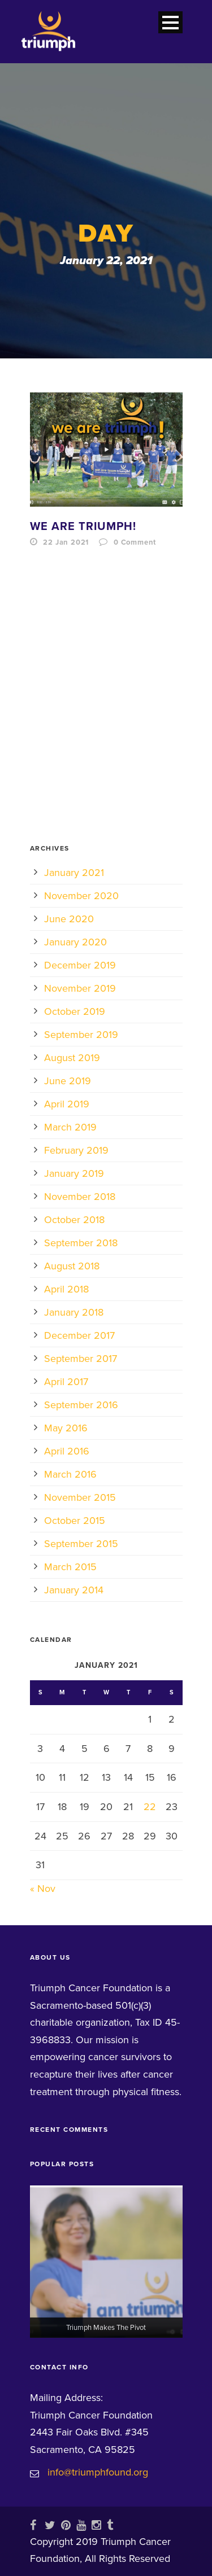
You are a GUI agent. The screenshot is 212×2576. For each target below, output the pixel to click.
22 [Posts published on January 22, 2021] (150, 1806)
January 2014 (73, 1590)
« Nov (42, 1888)
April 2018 (66, 1289)
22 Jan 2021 (66, 542)
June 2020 (69, 919)
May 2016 (66, 1428)
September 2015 (81, 1543)
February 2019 (76, 1150)
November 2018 (79, 1196)
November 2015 (80, 1497)
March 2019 (70, 1127)
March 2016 (70, 1474)
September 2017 (80, 1358)
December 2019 (80, 965)
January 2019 (74, 1173)
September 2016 (81, 1405)
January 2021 (74, 872)
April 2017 (66, 1381)
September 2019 (81, 1034)
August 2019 (72, 1058)
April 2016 (66, 1451)
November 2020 (81, 896)
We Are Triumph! (83, 526)
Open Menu (170, 22)
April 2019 (66, 1104)
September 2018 (81, 1243)
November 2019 (80, 988)
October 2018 (74, 1219)
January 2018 (73, 1312)
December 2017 (79, 1335)
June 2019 (67, 1081)
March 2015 (70, 1567)
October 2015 (74, 1520)
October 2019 (74, 1011)
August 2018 (71, 1266)
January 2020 (75, 942)
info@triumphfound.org (97, 2472)
